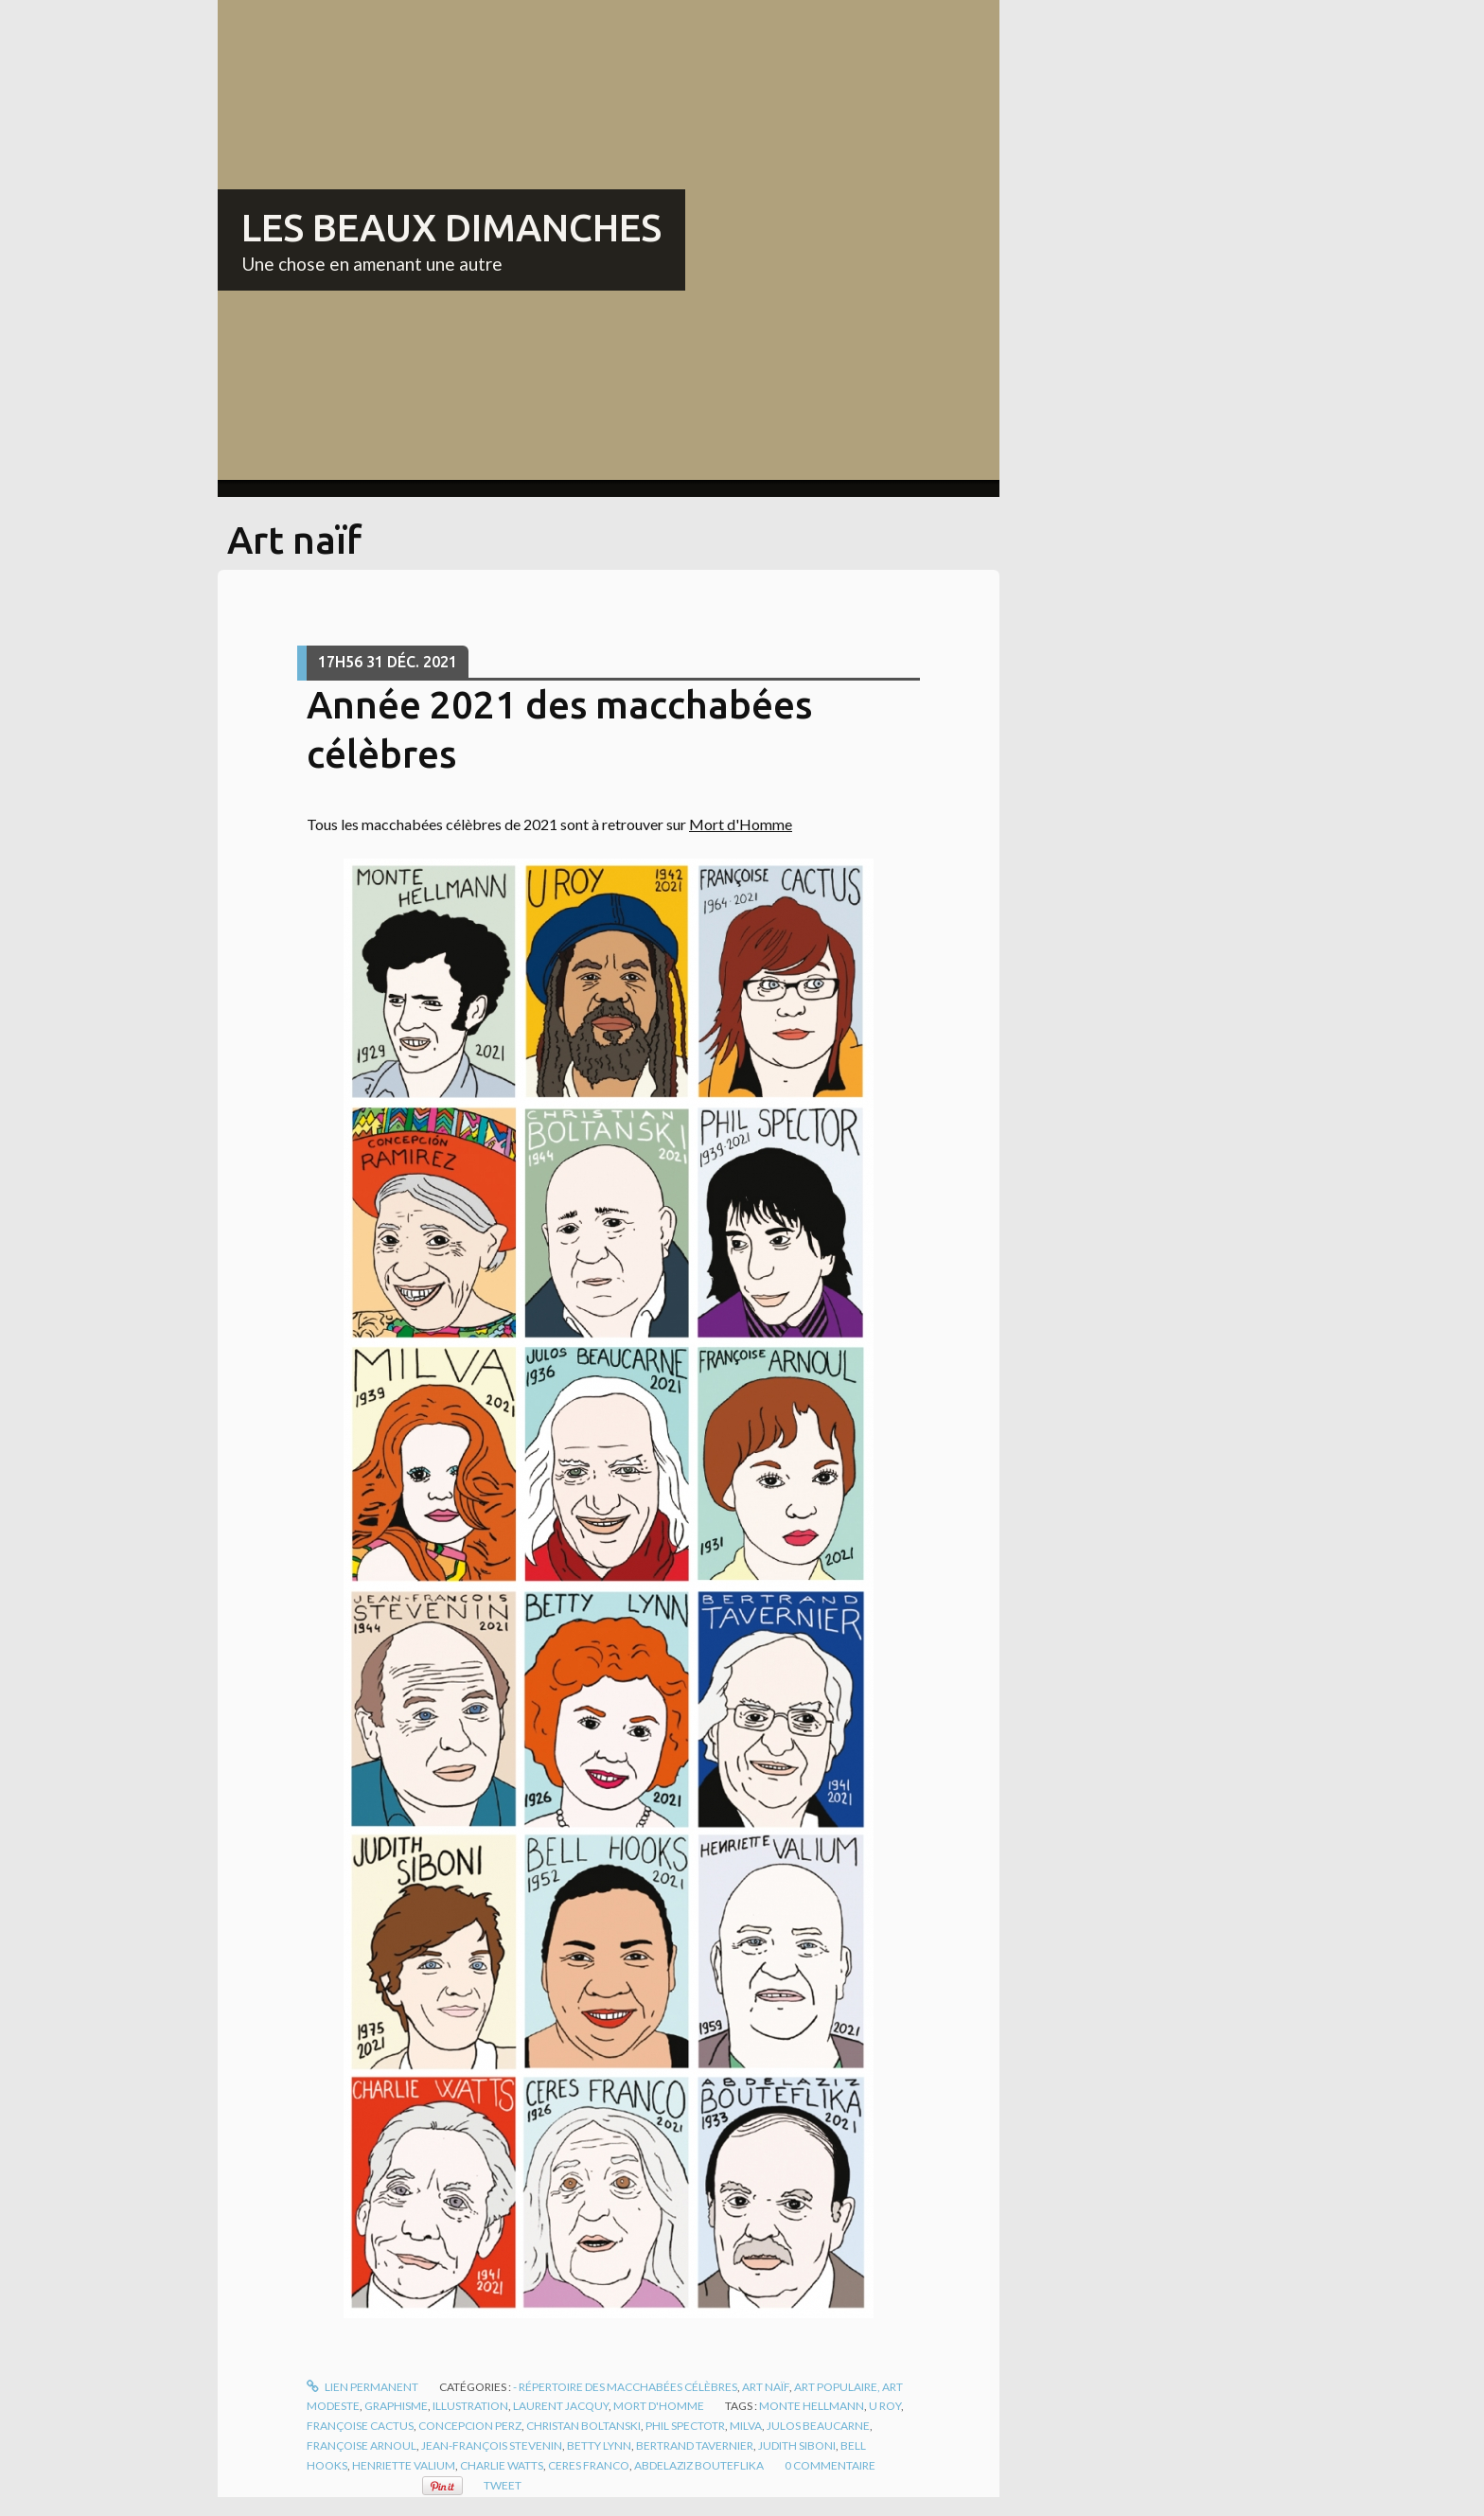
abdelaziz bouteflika (699, 2465)
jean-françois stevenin (491, 2445)
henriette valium (403, 2465)
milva (746, 2426)
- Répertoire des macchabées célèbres (625, 2387)
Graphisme (396, 2406)
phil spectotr (685, 2426)
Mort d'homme (658, 2406)
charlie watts (501, 2465)
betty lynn (599, 2445)
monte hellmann (811, 2406)
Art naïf (765, 2387)
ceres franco (588, 2465)
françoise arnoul (361, 2445)
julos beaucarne (818, 2426)
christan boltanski (583, 2426)
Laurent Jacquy (561, 2406)
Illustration (470, 2406)
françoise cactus (360, 2426)
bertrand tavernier (694, 2445)
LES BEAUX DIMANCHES (451, 227)
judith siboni (797, 2445)
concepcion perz (469, 2426)
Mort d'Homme (740, 824)
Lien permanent (362, 2387)
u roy (885, 2406)
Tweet (502, 2485)
